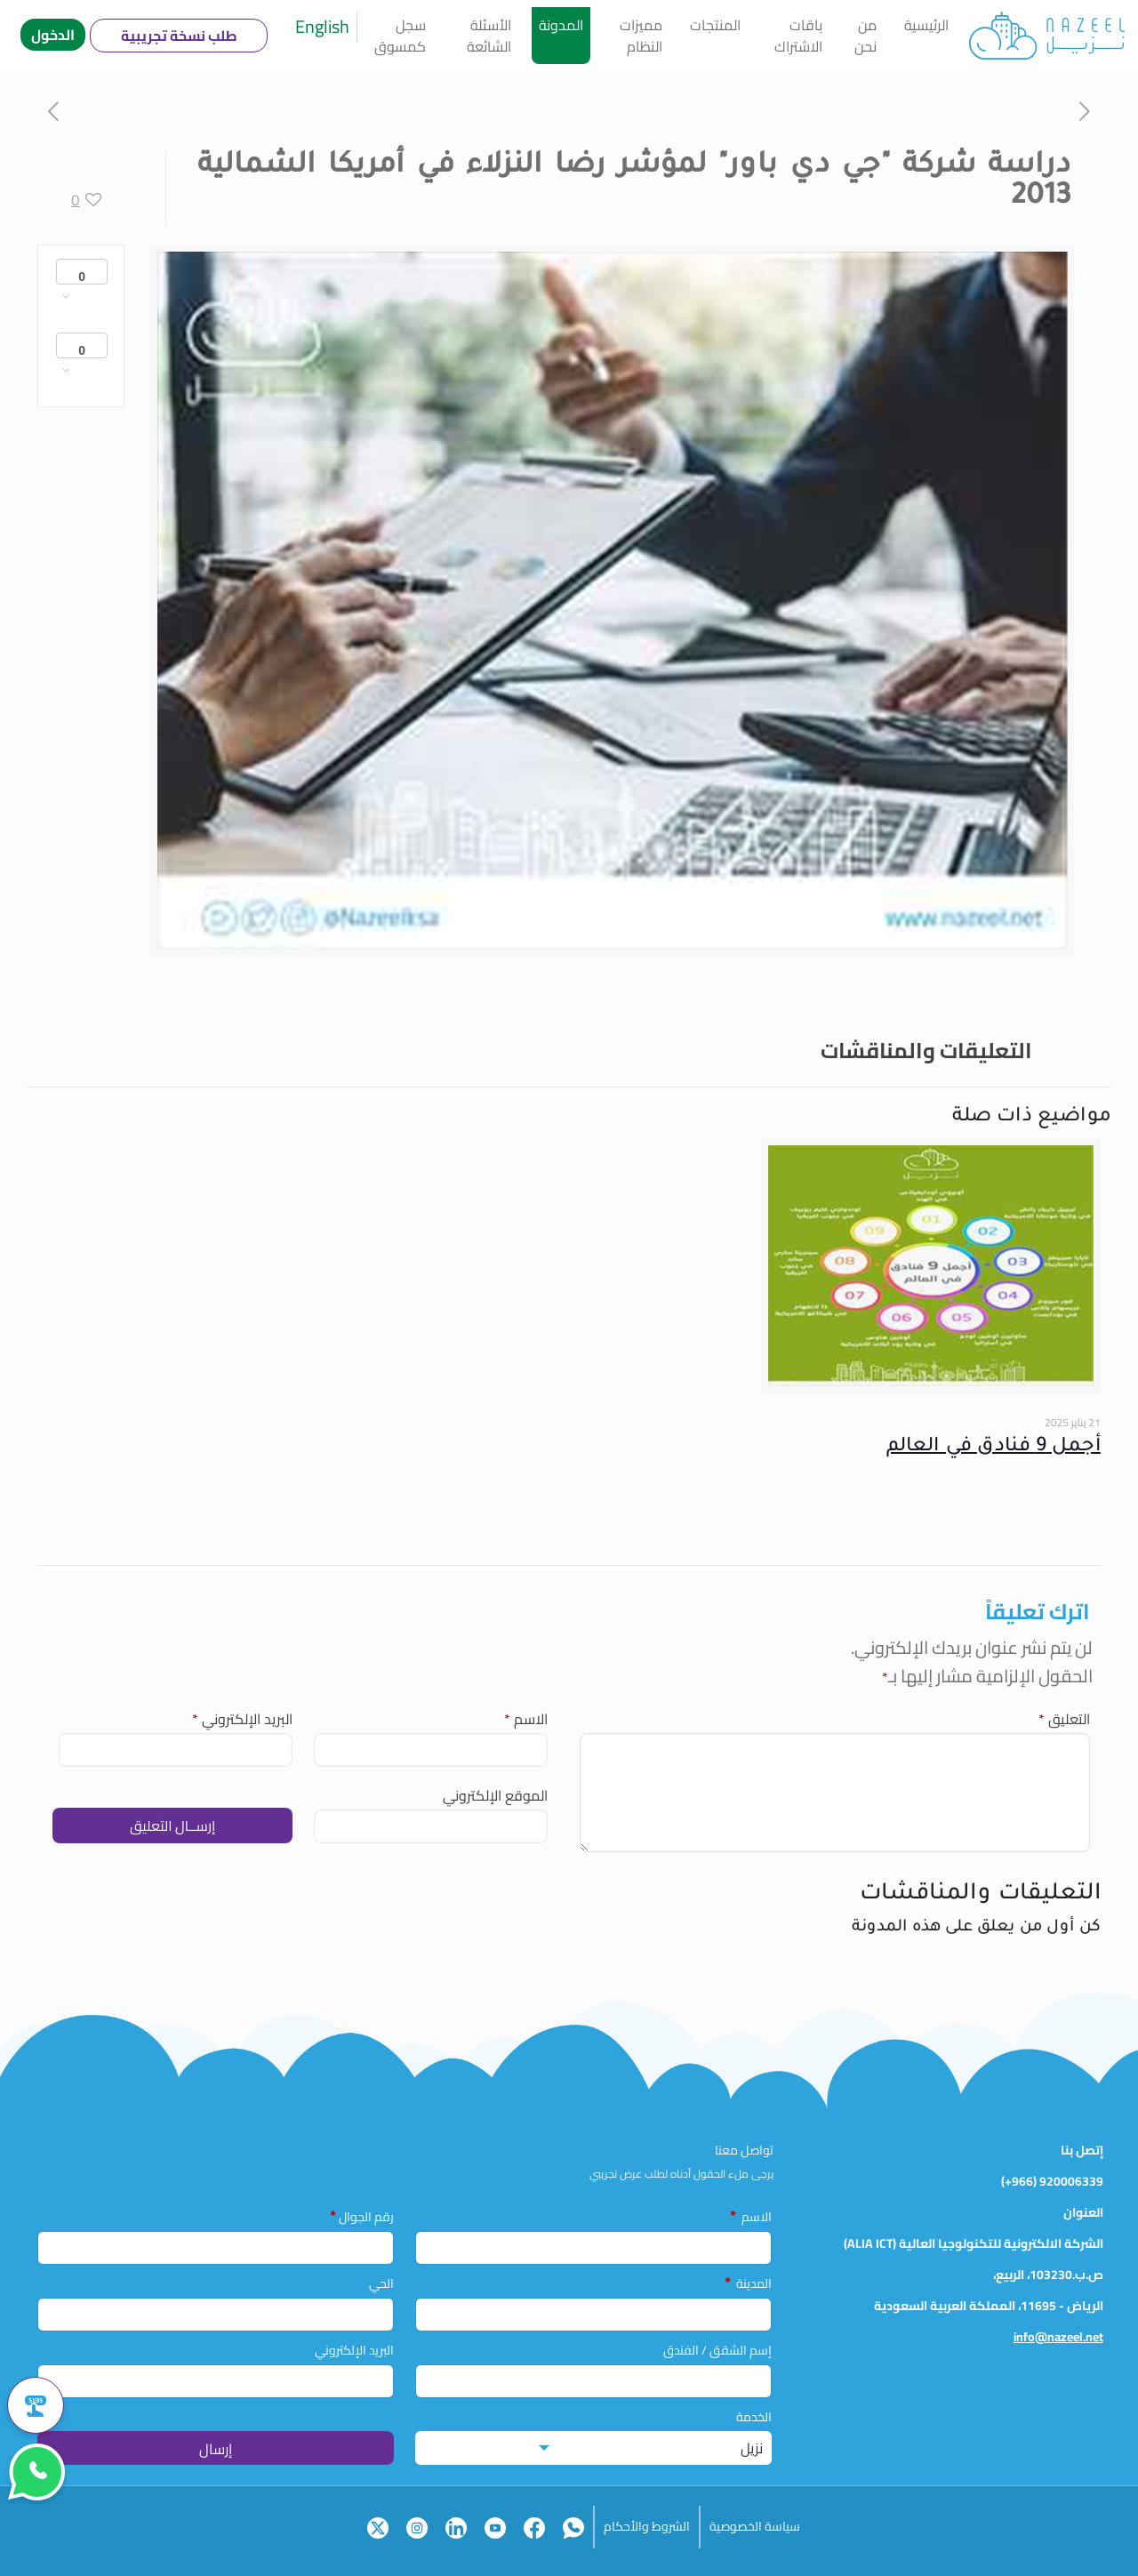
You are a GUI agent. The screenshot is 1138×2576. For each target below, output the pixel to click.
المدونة (561, 25)
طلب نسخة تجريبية (179, 35)
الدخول (53, 34)
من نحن (865, 36)
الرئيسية (926, 25)
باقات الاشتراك (798, 36)
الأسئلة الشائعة (489, 36)
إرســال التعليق (172, 1825)
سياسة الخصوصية (754, 2526)
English (322, 26)
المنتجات (715, 25)
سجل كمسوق (400, 36)
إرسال (215, 2449)
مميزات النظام (641, 36)
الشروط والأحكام (647, 2526)
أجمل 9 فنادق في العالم (993, 1447)
